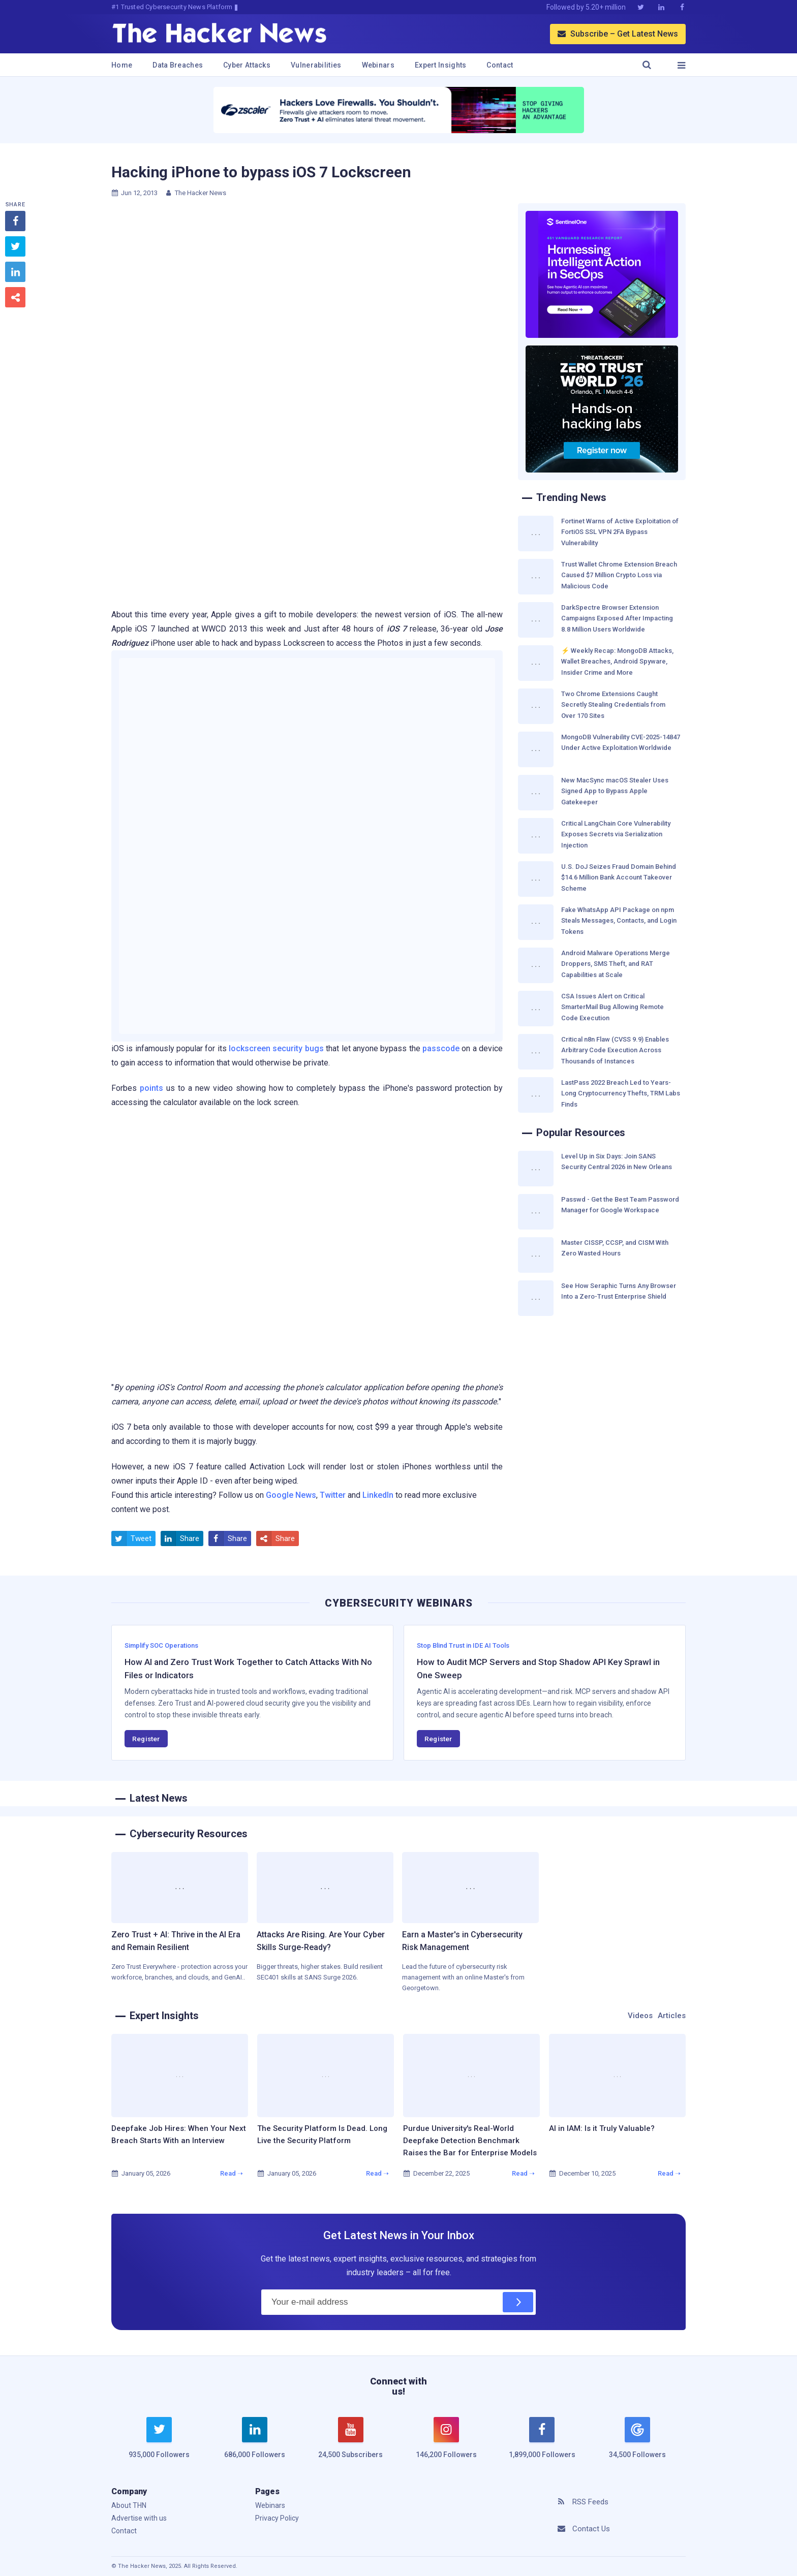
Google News (291, 1495)
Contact (499, 65)
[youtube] (350, 2444)
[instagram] (446, 2444)
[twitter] (159, 2444)
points (151, 1088)
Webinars (378, 65)
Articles (672, 2015)
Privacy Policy (277, 2518)
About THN (128, 2505)
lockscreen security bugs (276, 1048)
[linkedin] (254, 2444)
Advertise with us (139, 2518)
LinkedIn (377, 1495)
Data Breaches (177, 65)
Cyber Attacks (246, 65)
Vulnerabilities (316, 65)
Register (146, 1739)
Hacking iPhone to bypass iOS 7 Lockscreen (261, 172)
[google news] (637, 2439)
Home (121, 65)
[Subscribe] (518, 2302)
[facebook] (542, 2444)
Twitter (333, 1495)
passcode (440, 1048)
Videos (640, 2015)
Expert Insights (441, 65)
